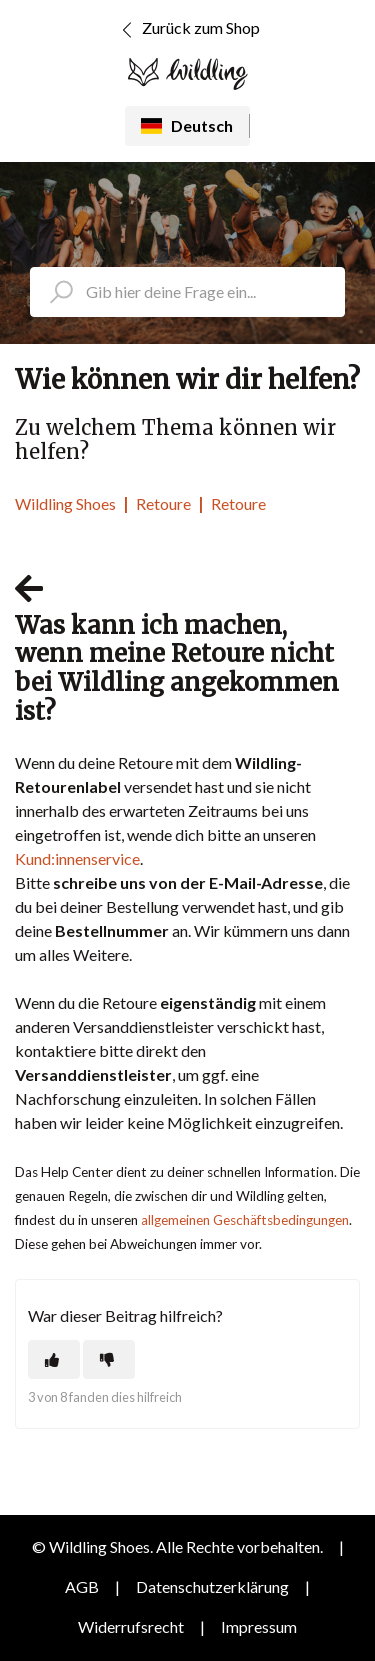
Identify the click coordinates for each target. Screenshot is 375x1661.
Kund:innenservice (77, 858)
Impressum (259, 1626)
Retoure (163, 503)
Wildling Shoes (65, 503)
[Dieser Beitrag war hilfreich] (54, 1359)
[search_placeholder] (187, 292)
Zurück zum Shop (187, 30)
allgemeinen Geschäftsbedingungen (245, 1220)
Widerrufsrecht (131, 1626)
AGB (82, 1586)
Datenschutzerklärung (212, 1586)
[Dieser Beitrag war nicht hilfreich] (109, 1359)
